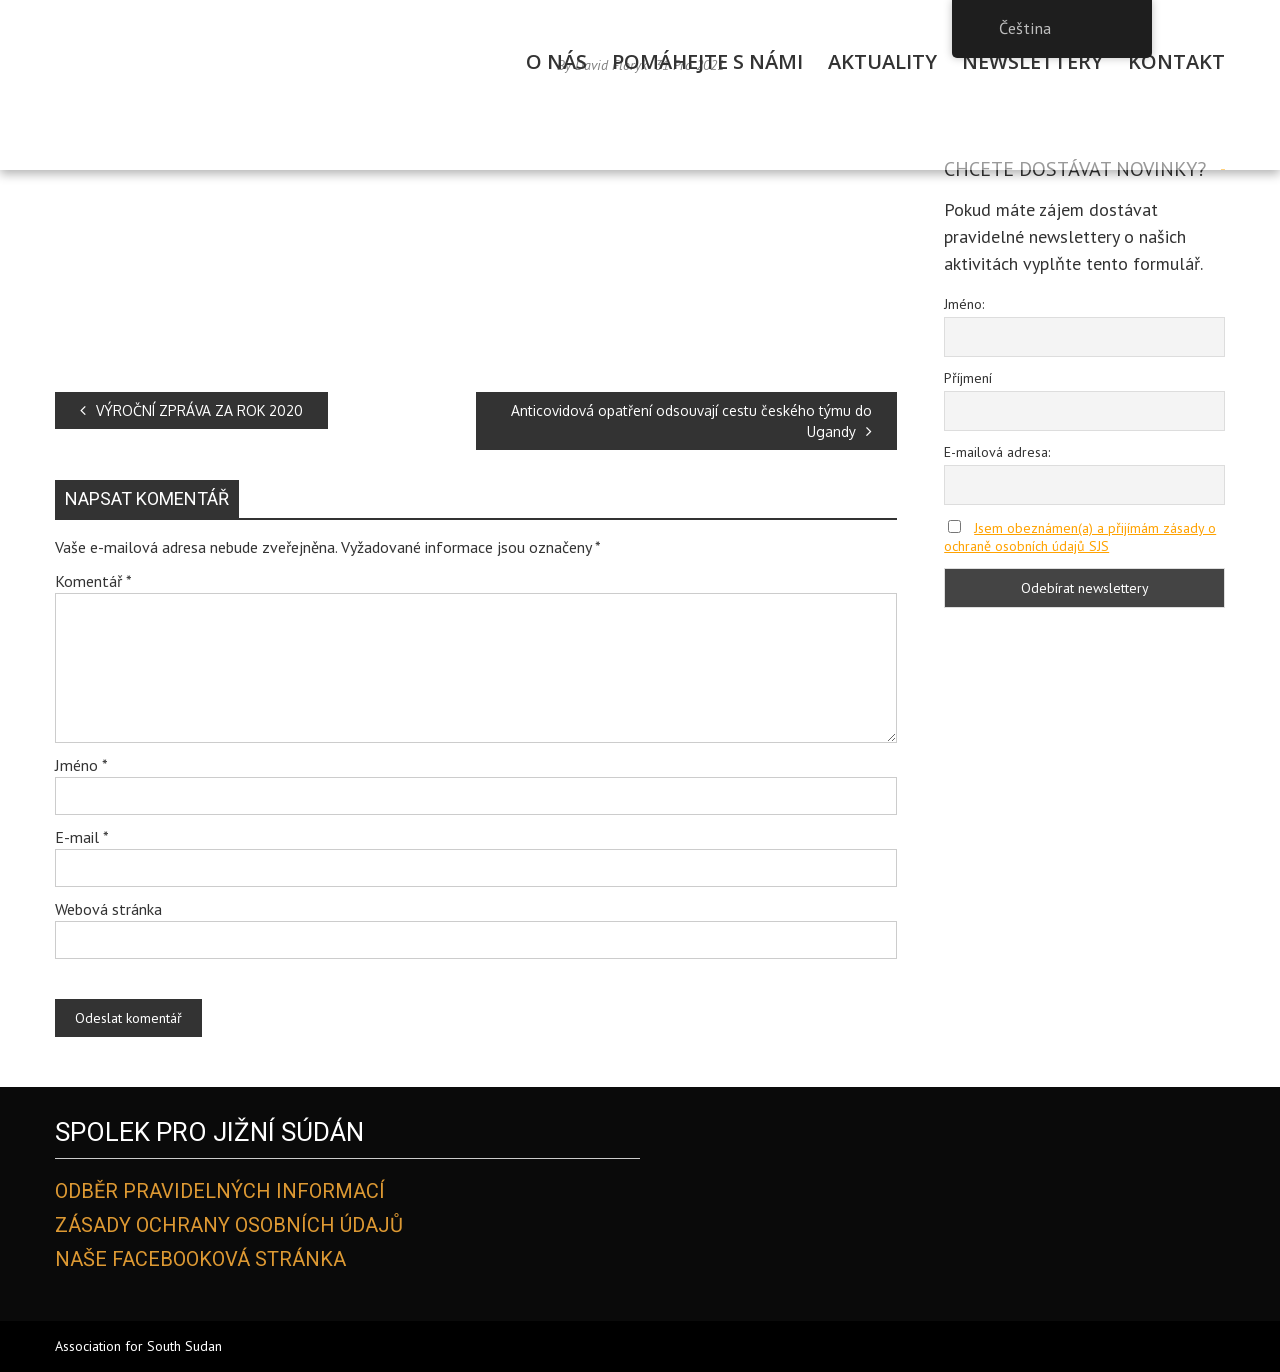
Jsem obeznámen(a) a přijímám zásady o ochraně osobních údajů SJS (1080, 537)
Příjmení (968, 378)
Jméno (81, 765)
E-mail (82, 837)
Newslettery (1032, 61)
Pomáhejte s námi (707, 61)
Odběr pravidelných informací (220, 1191)
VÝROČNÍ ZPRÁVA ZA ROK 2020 (191, 410)
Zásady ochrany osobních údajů (229, 1225)
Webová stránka (108, 909)
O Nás (556, 61)
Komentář (93, 581)
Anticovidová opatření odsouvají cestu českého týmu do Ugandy (691, 421)
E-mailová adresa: (997, 452)
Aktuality (882, 61)
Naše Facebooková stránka (200, 1259)
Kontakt (1176, 61)
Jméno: (964, 304)
